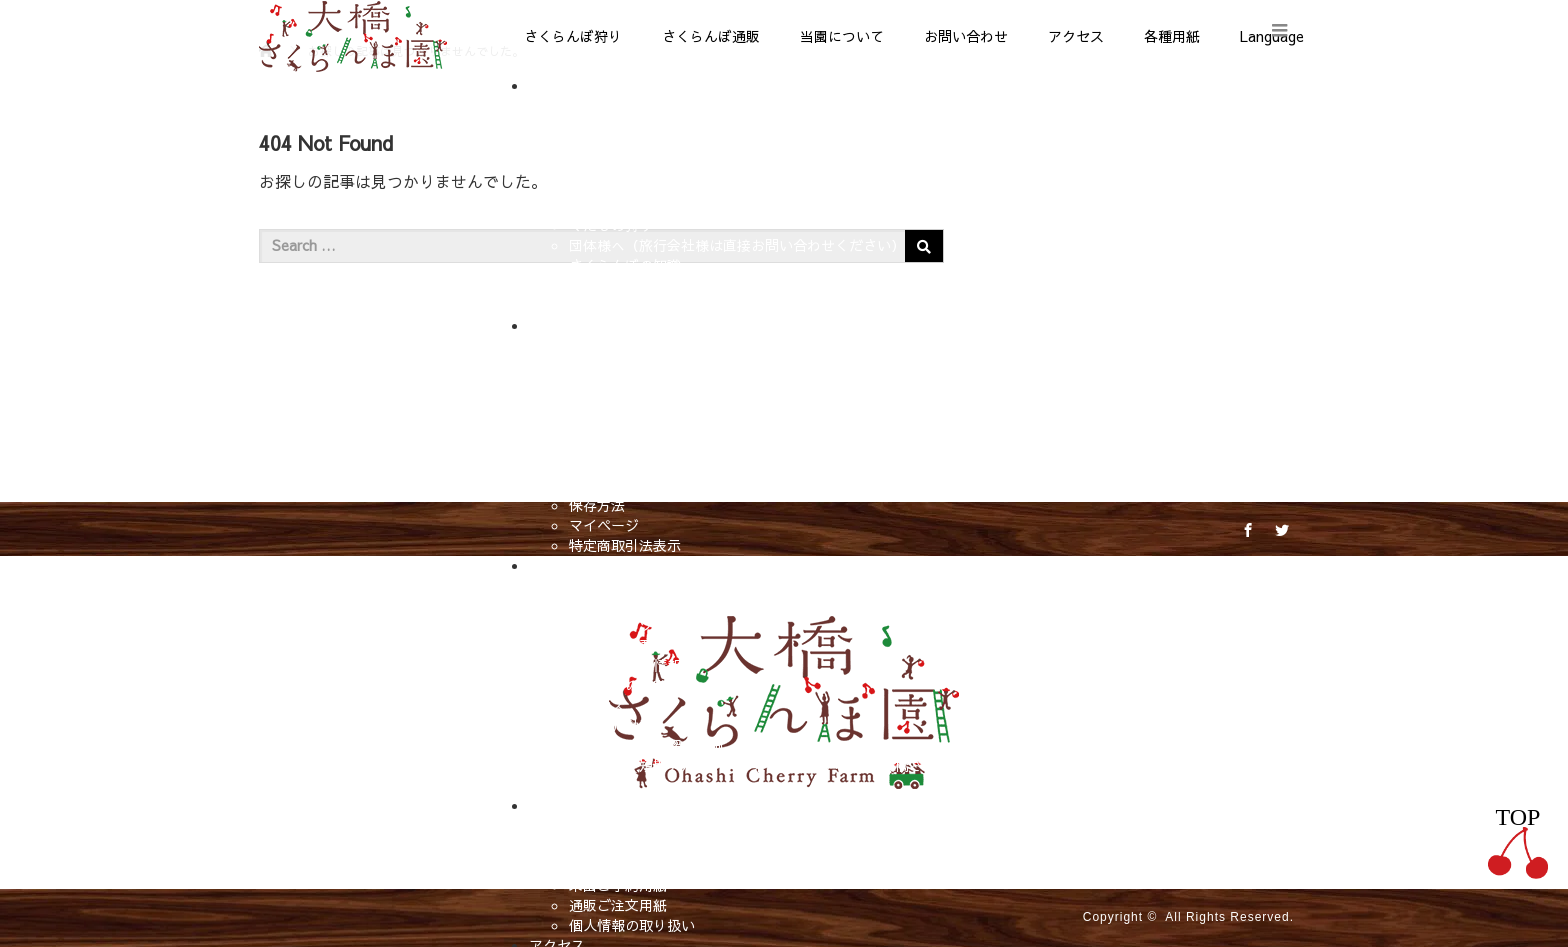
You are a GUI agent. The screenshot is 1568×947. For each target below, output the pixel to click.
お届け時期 (604, 465)
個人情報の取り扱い (632, 925)
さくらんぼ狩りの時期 (639, 185)
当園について (842, 36)
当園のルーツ (611, 625)
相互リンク (604, 785)
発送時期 (597, 445)
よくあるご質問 (618, 845)
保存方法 (597, 505)
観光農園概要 (611, 645)
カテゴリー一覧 (618, 405)
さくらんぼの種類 (625, 205)
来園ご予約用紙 (618, 885)
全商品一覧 (604, 365)
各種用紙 (1172, 36)
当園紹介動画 (611, 725)
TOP (1518, 841)
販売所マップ (611, 285)
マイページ (604, 525)
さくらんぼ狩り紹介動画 (646, 745)
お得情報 (597, 305)
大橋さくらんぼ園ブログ (646, 585)
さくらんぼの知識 (625, 265)
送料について (611, 485)
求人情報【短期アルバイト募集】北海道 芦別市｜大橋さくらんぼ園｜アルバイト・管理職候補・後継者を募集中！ (928, 765)
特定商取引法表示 (625, 545)
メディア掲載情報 (625, 665)
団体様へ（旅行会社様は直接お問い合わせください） (737, 245)
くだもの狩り (611, 225)
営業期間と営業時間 (632, 145)
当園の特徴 (604, 125)
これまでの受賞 (618, 685)
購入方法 (597, 425)
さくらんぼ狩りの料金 (639, 165)
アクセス (1076, 36)
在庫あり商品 (611, 385)
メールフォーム (618, 865)
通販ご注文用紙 (618, 905)
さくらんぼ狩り (573, 36)
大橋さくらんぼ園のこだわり (660, 605)
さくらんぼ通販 (711, 36)
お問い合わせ (966, 36)
